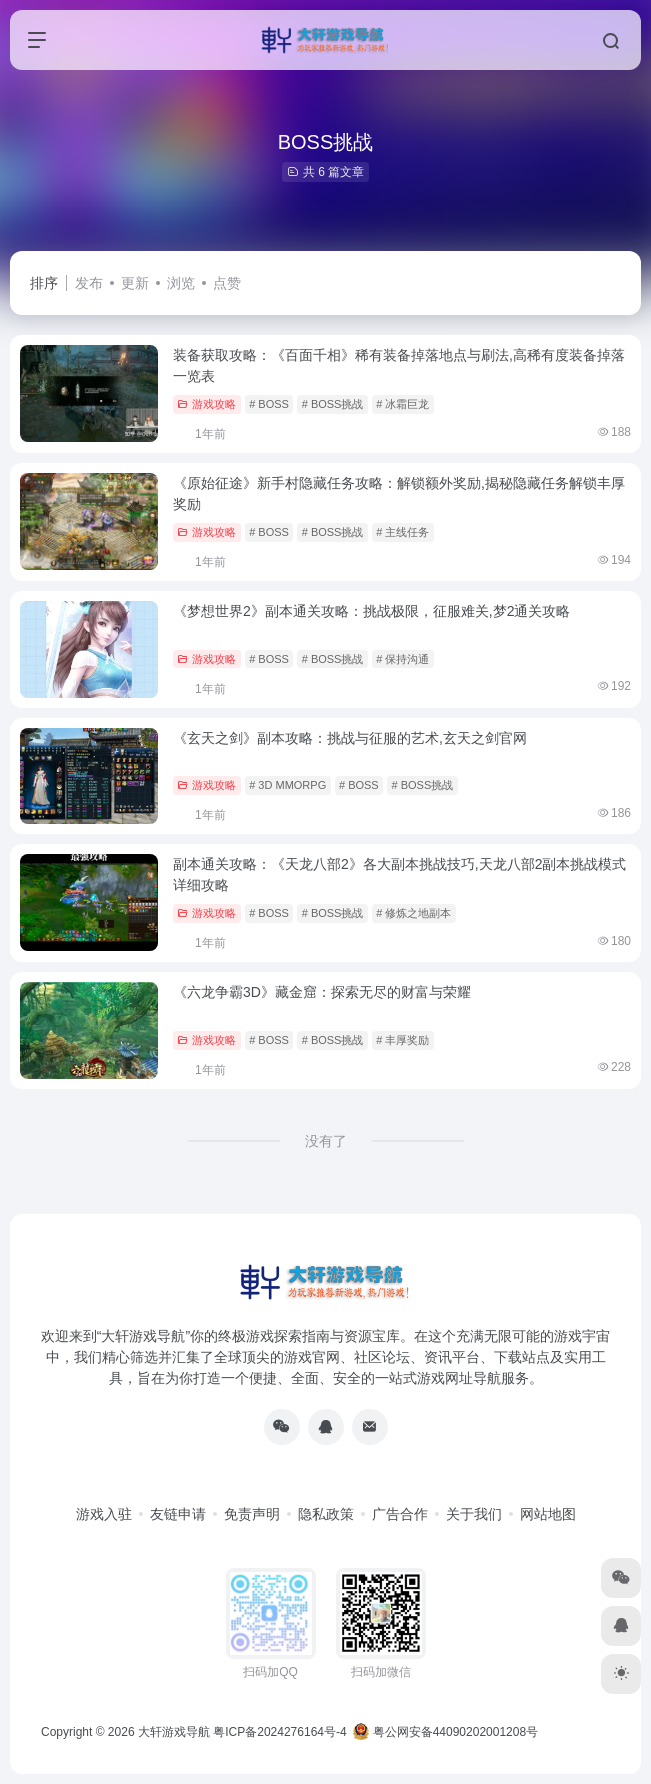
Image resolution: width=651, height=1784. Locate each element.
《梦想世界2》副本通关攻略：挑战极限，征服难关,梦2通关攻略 (371, 611)
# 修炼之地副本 (413, 913)
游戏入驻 (104, 1514)
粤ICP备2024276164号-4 (279, 1732)
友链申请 (178, 1514)
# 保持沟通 (402, 659)
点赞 (227, 283)
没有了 (326, 1141)
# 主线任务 (402, 532)
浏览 (181, 283)
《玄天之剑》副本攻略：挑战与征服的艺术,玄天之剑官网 (350, 738)
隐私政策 (326, 1514)
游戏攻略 (206, 404)
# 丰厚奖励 (402, 1040)
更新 (135, 283)
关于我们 (474, 1514)
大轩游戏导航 (174, 1732)
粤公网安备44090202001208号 (445, 1732)
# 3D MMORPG (287, 785)
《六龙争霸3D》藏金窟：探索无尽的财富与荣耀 (322, 992)
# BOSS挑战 (333, 404)
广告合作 (400, 1514)
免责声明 (252, 1514)
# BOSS (269, 404)
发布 (89, 283)
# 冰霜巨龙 (402, 404)
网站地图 (548, 1514)
